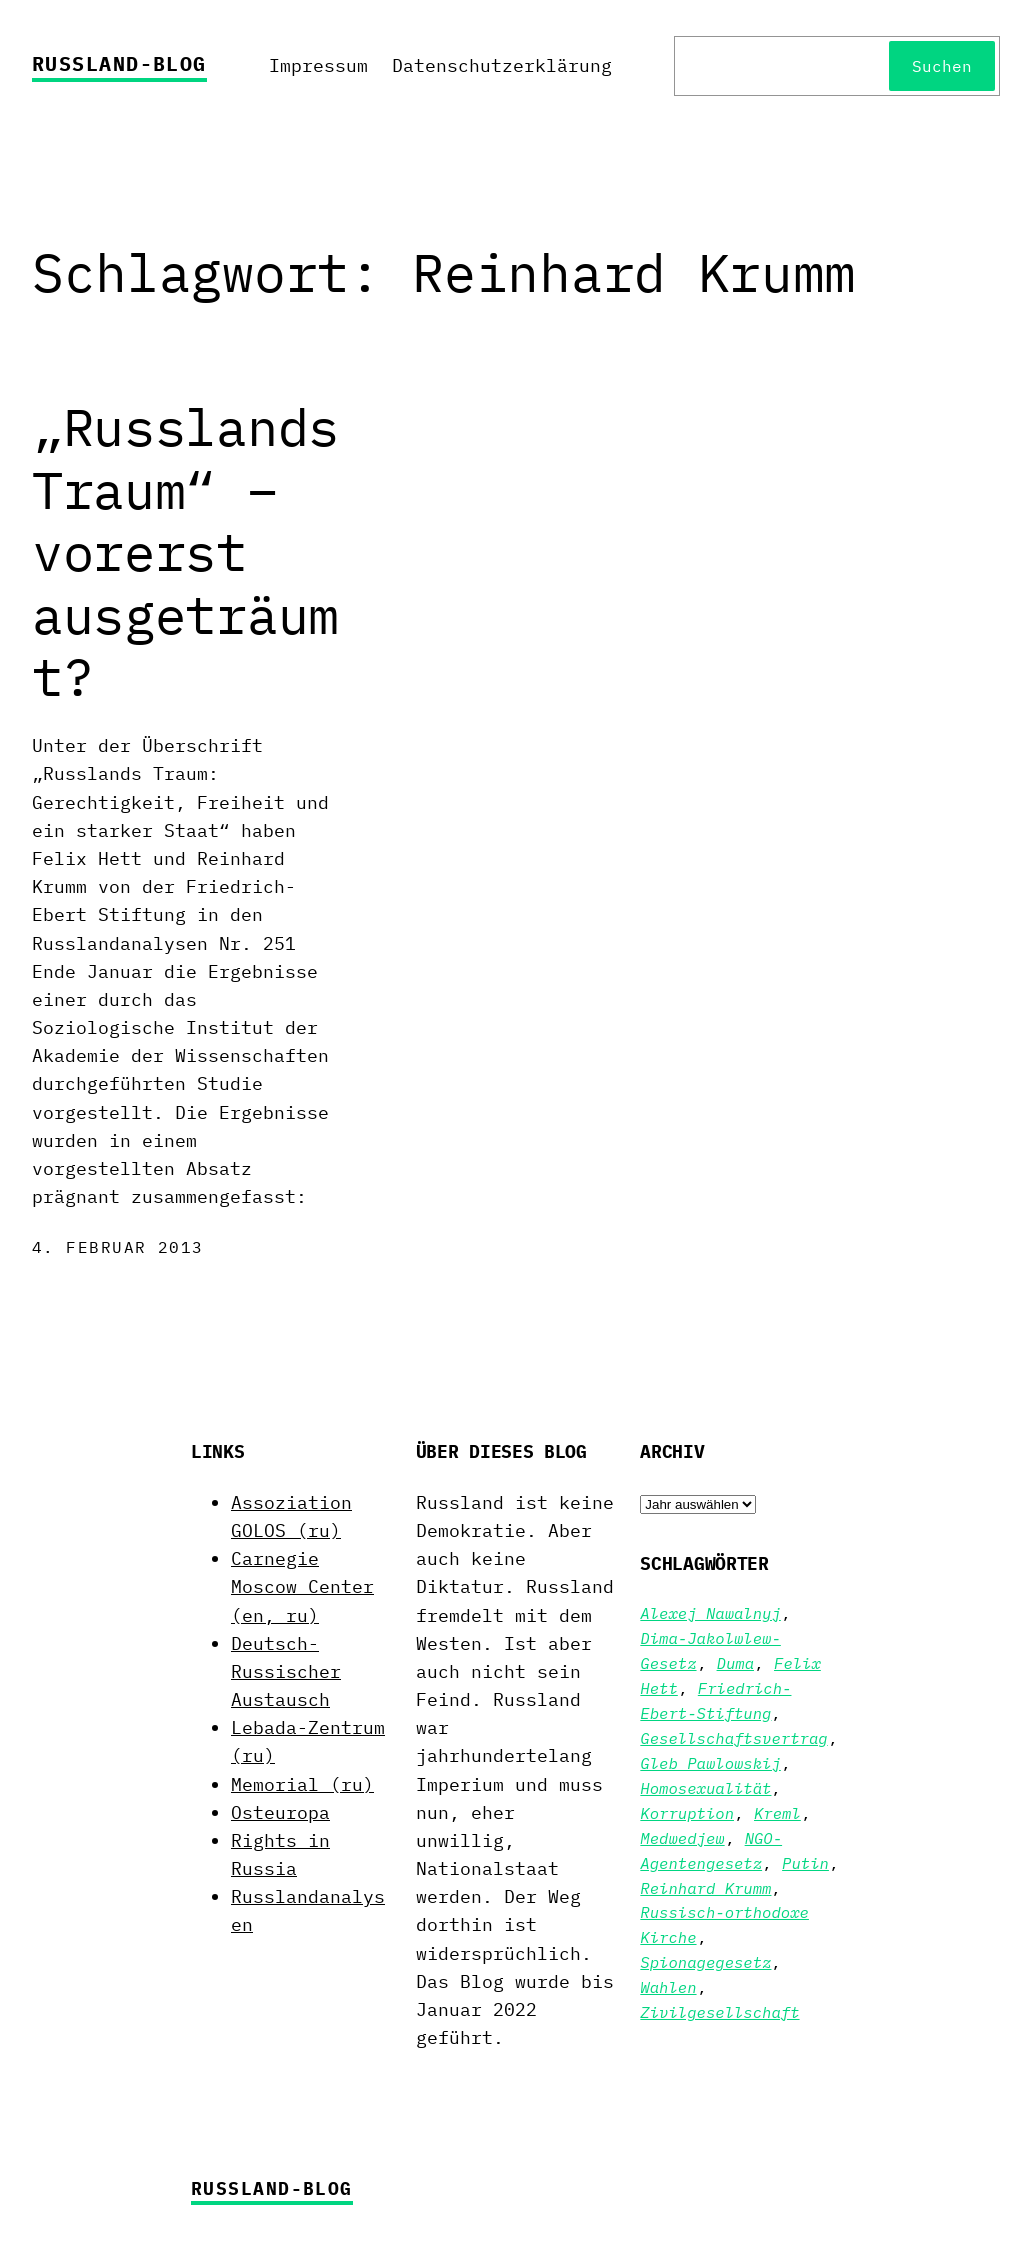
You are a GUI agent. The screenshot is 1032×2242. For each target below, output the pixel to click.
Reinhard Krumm (705, 1888)
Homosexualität (705, 1788)
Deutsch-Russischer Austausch (286, 1671)
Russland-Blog (119, 63)
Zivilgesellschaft (719, 2012)
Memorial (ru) (302, 1784)
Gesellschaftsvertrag (733, 1738)
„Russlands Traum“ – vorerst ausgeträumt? (185, 552)
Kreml (777, 1813)
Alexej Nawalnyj (710, 1613)
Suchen (942, 66)
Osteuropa (280, 1812)
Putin (805, 1863)
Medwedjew (682, 1838)
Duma (735, 1663)
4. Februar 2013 (118, 1247)
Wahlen (668, 1987)
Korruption (687, 1813)
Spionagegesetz (705, 1962)
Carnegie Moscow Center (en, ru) (302, 1586)
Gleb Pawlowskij (710, 1763)
